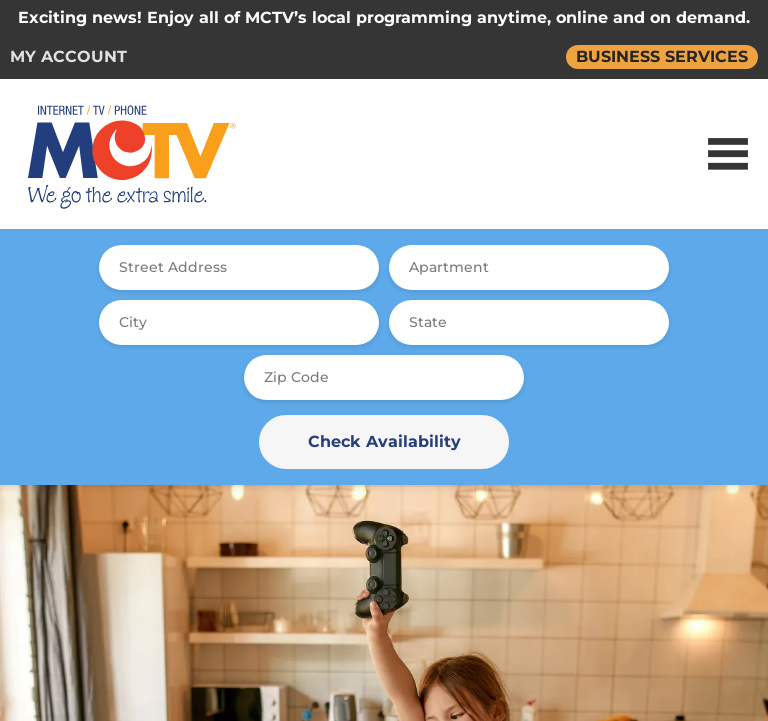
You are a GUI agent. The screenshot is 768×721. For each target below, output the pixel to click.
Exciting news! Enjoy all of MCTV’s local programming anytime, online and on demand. (384, 17)
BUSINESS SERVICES (662, 56)
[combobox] (239, 267)
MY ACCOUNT (68, 56)
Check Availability (384, 441)
